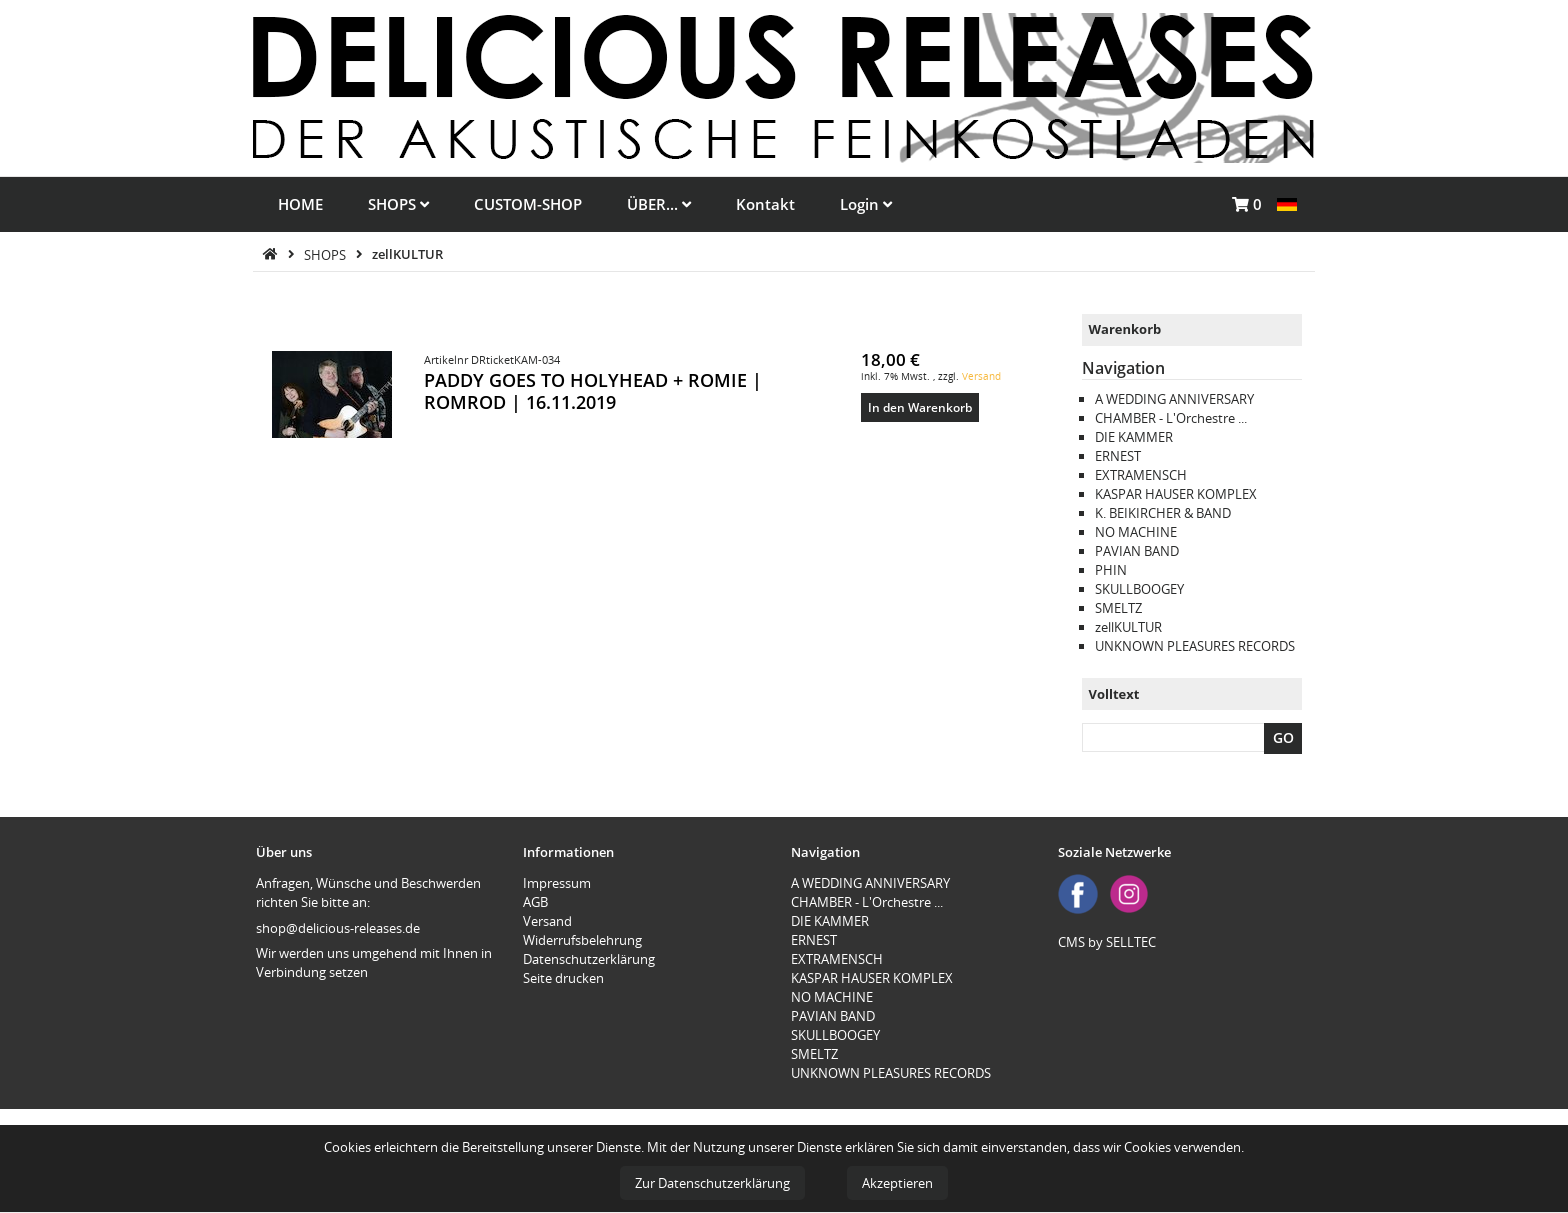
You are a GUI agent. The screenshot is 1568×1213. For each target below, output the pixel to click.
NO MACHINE (1136, 532)
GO (1283, 737)
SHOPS (398, 204)
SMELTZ (1118, 608)
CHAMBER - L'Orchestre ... (1171, 418)
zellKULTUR (407, 254)
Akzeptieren (897, 1183)
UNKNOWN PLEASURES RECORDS (1195, 646)
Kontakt (765, 204)
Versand (981, 376)
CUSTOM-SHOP (528, 204)
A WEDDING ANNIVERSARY (1174, 399)
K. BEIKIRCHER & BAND (1163, 513)
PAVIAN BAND (1137, 551)
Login (866, 204)
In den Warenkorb (920, 407)
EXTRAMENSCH (1141, 475)
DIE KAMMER (1134, 437)
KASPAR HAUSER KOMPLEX (1176, 494)
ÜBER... (659, 204)
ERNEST (1118, 456)
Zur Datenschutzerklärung (712, 1183)
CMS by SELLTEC (1107, 942)
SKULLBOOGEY (1139, 589)
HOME (300, 204)
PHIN (1111, 570)
